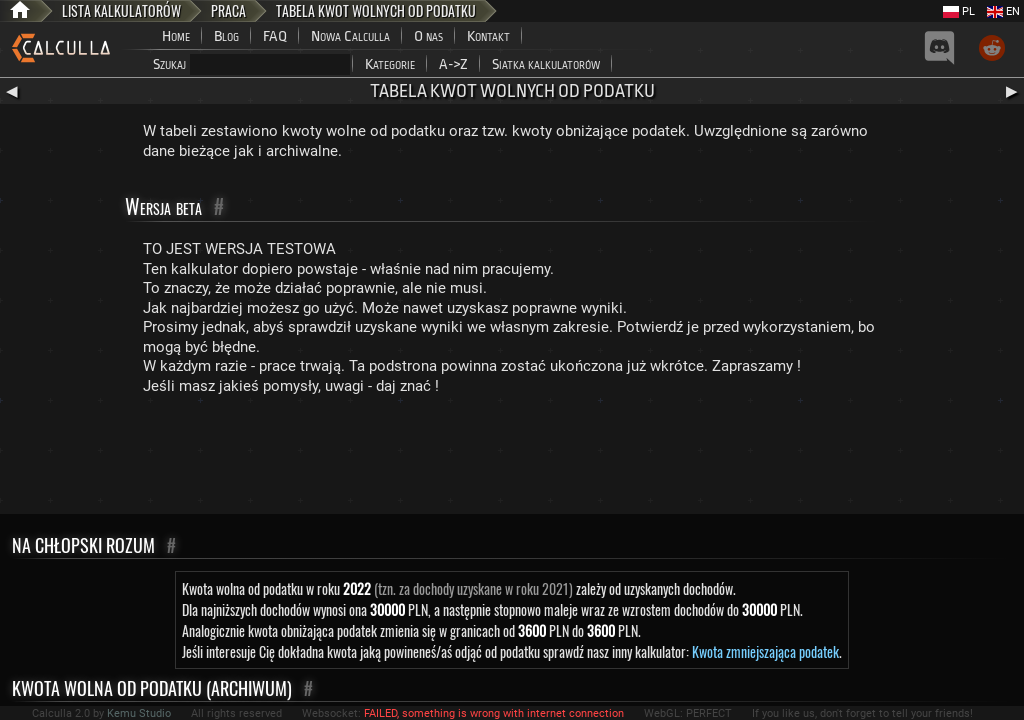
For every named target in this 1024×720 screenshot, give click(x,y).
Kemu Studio (139, 713)
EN (1003, 11)
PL (959, 11)
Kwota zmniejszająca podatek (765, 651)
